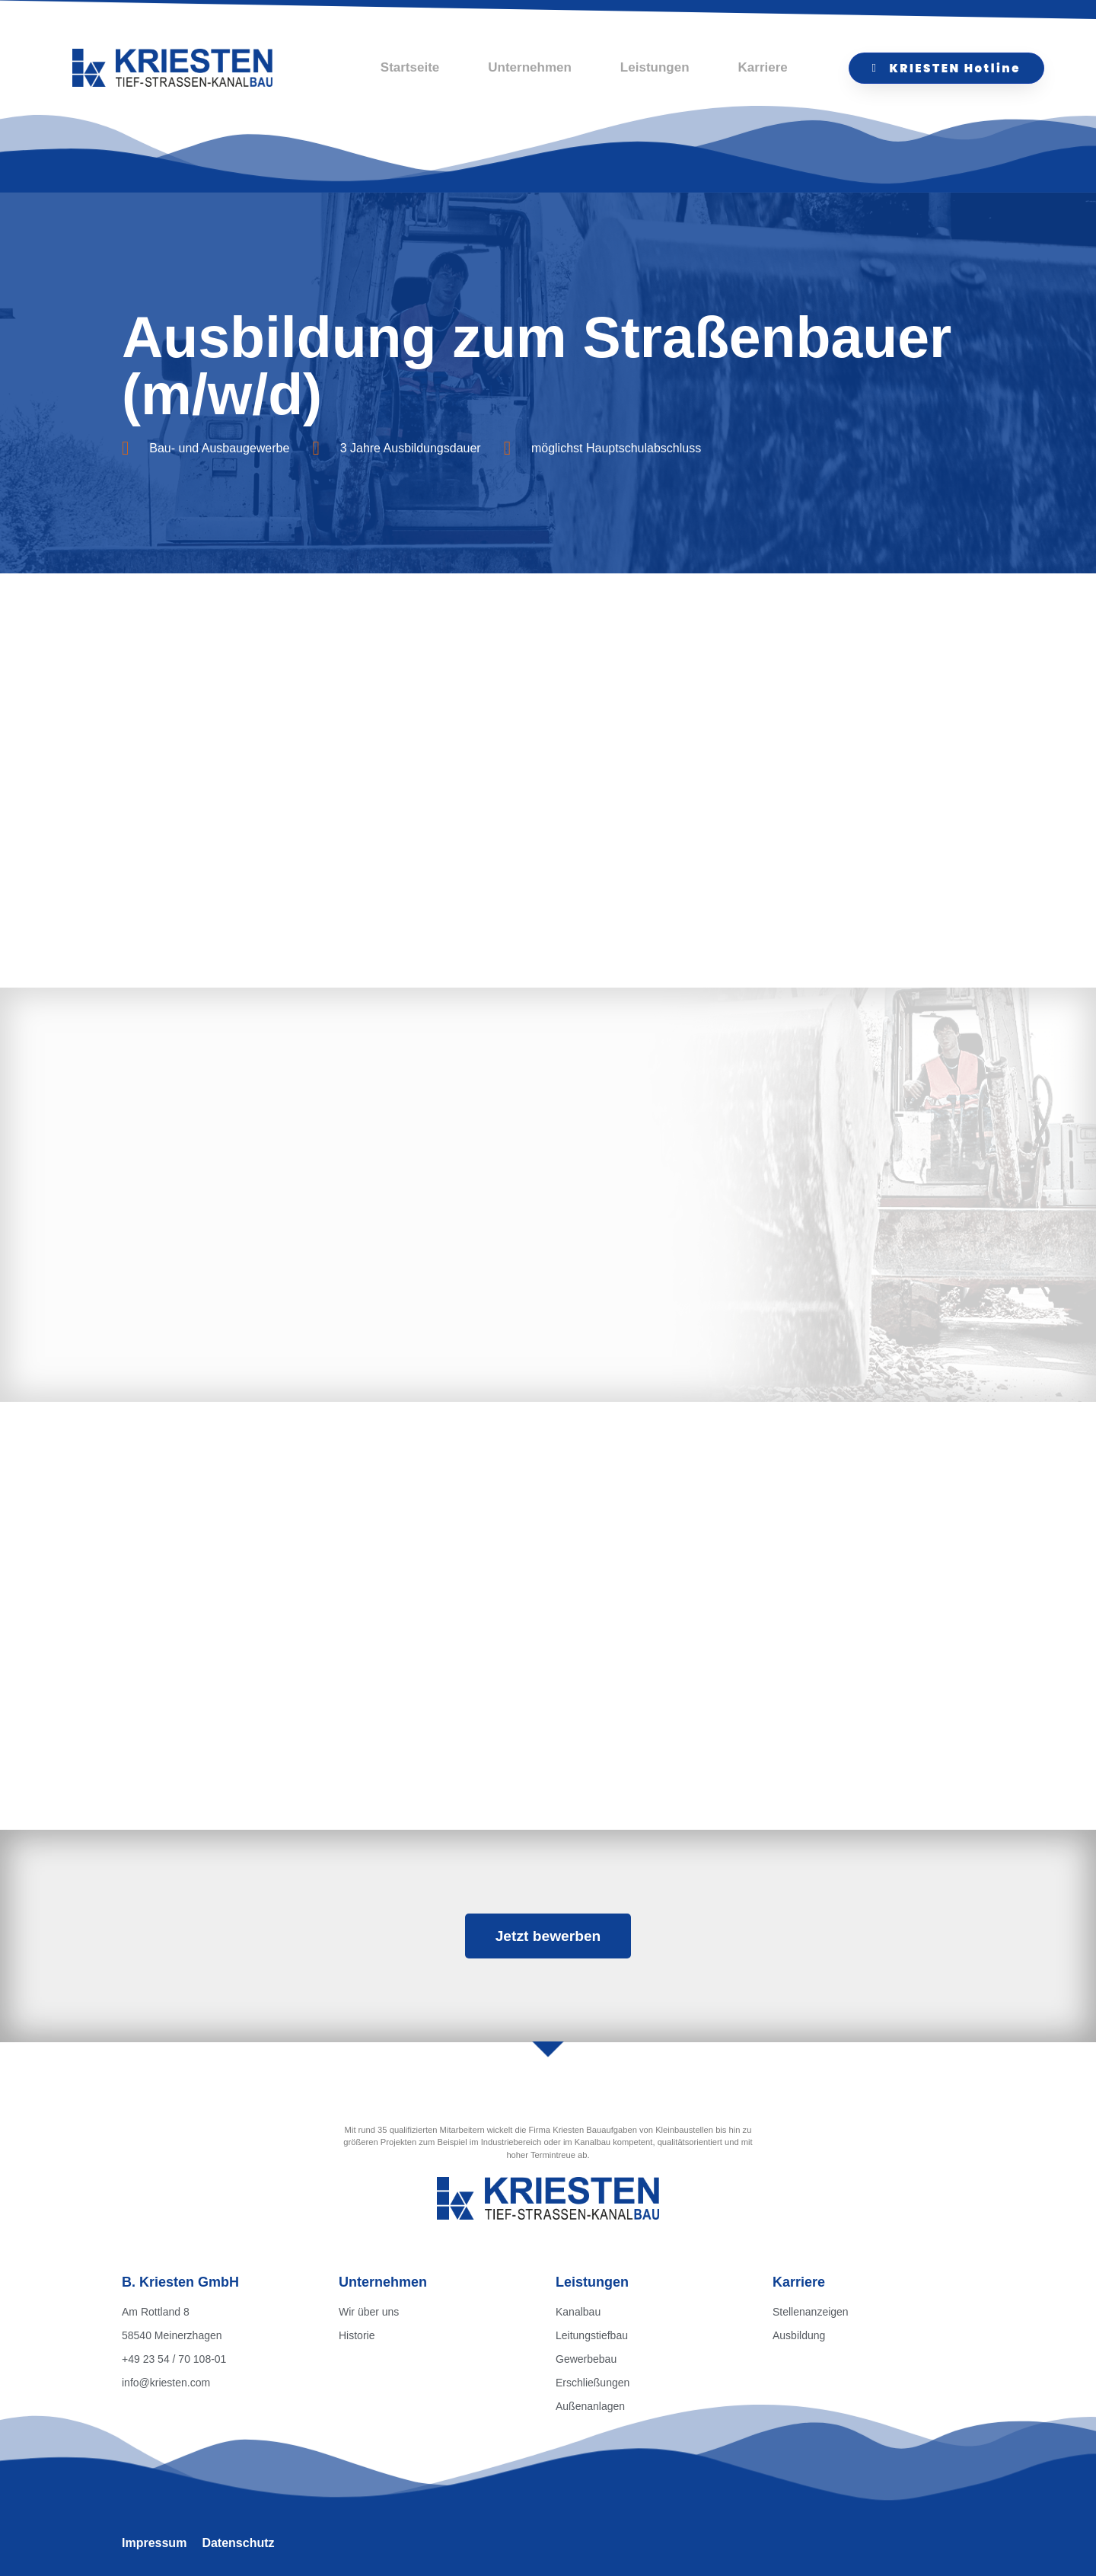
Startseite (410, 67)
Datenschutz (238, 2542)
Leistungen (655, 67)
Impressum (154, 2542)
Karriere (763, 67)
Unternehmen (530, 67)
